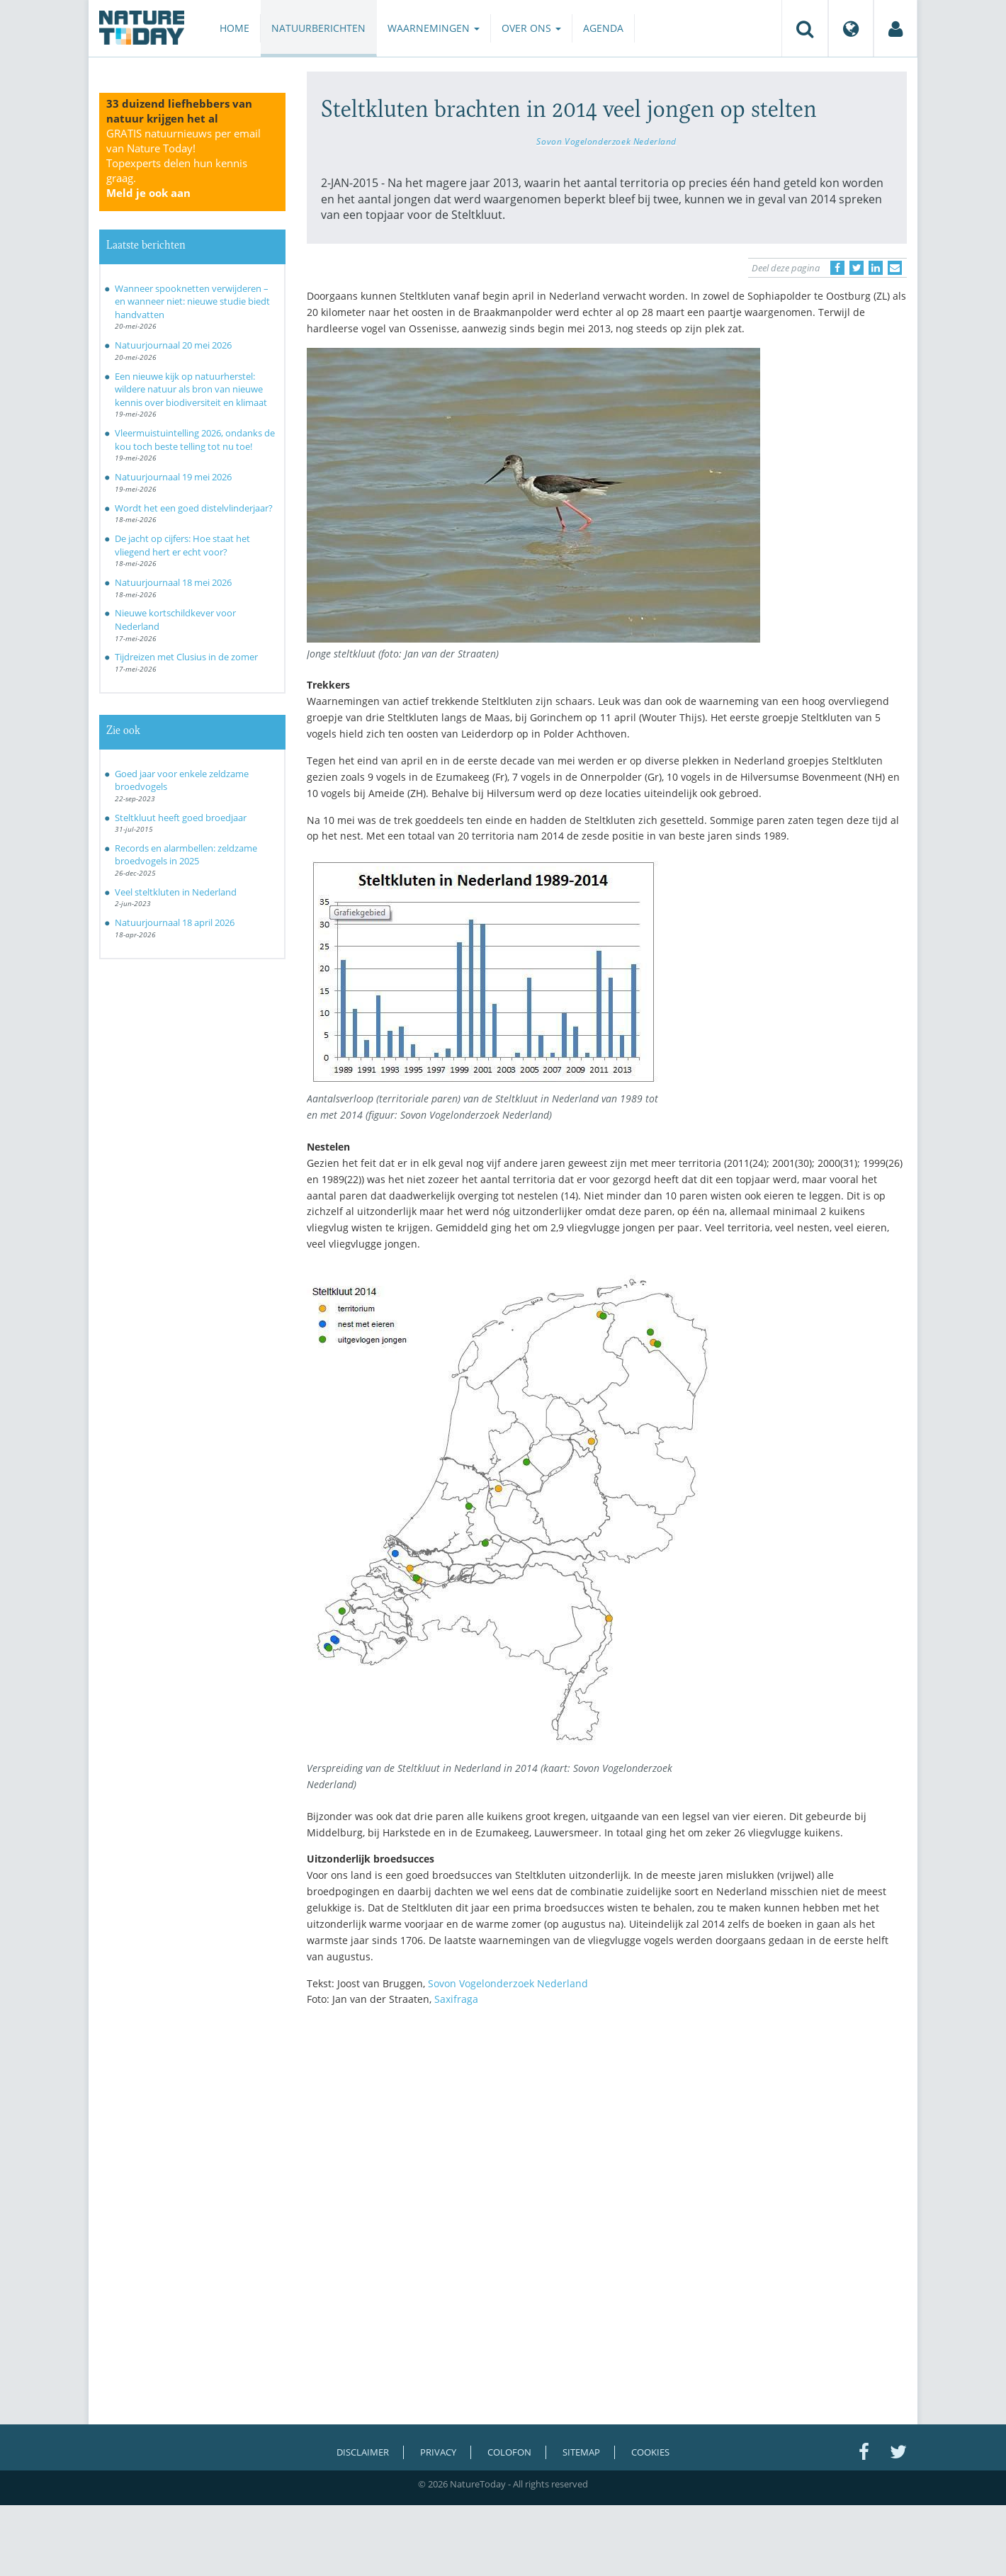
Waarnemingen (434, 28)
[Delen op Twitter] (856, 268)
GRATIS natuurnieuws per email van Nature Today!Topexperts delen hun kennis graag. (183, 163)
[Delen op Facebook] (837, 268)
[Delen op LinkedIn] (876, 268)
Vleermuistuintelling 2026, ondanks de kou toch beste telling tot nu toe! (195, 439)
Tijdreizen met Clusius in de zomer (186, 656)
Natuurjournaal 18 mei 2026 (173, 582)
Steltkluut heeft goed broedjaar (181, 817)
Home (234, 28)
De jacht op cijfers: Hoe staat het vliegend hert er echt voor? (182, 545)
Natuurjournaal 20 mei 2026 (173, 345)
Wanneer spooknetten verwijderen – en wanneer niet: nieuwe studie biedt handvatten (192, 301)
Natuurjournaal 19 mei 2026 (173, 476)
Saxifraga (456, 1999)
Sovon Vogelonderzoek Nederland (606, 141)
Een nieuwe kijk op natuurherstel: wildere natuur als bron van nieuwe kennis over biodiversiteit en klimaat (191, 389)
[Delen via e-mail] (895, 268)
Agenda (603, 28)
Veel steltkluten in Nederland (176, 892)
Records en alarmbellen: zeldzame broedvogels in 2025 (186, 855)
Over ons (531, 28)
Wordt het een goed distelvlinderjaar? (194, 508)
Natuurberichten (318, 28)
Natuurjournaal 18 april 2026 (174, 922)
